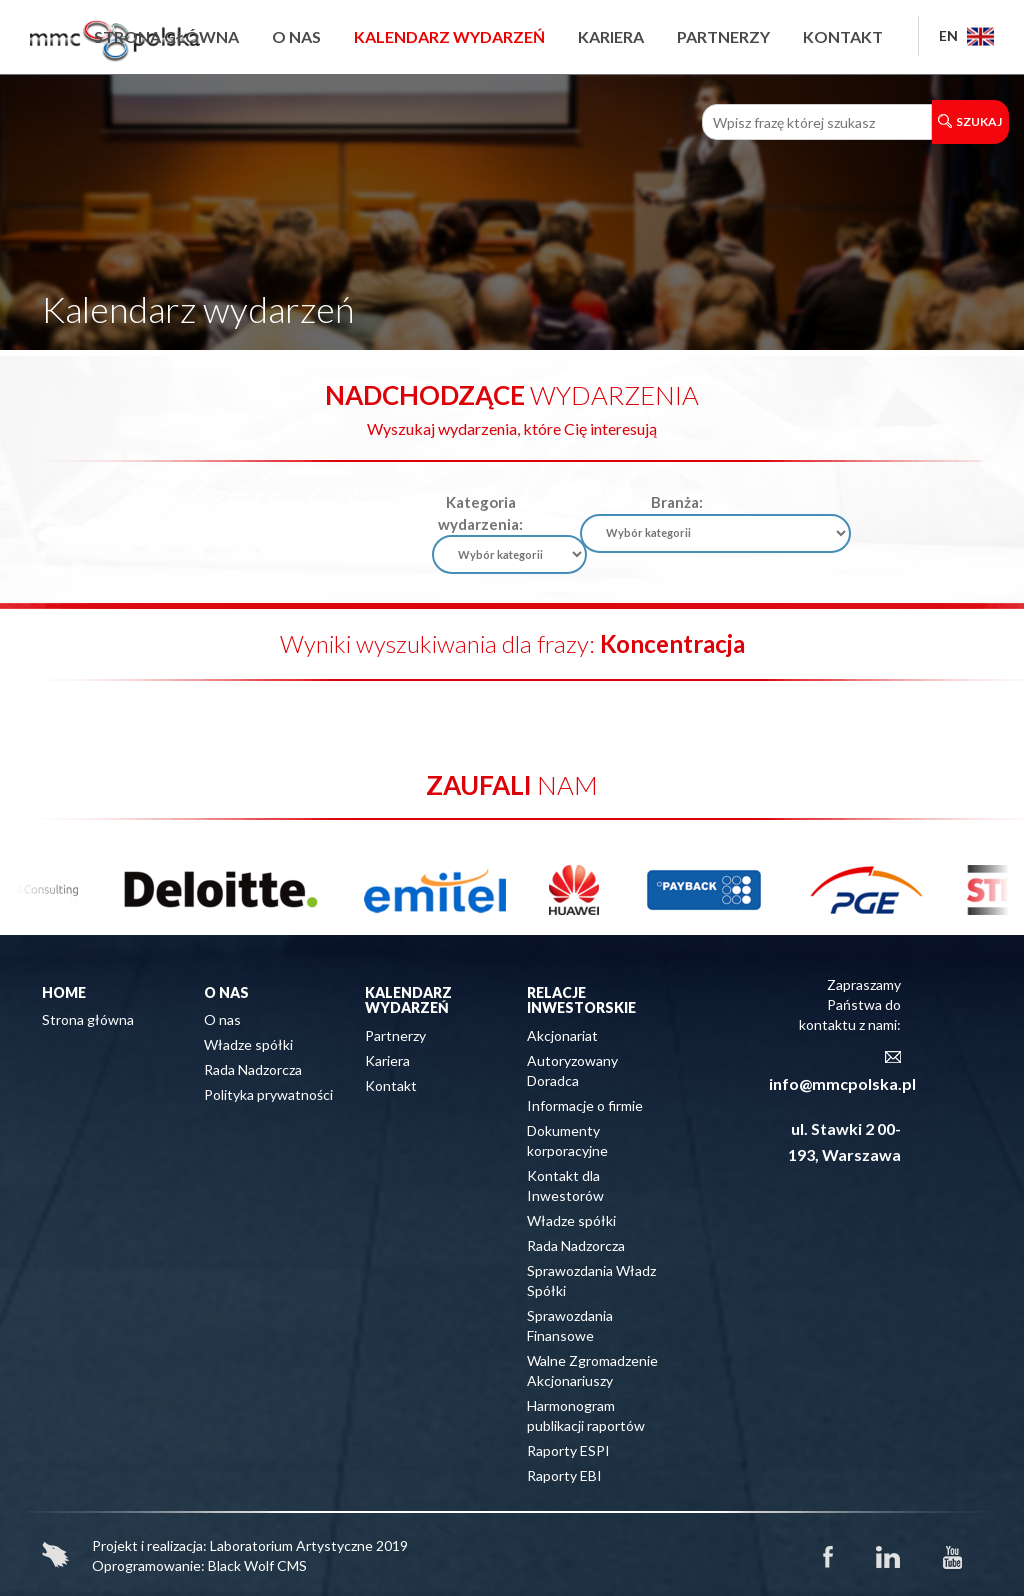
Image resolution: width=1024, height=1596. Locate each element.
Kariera (611, 36)
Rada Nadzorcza (253, 1069)
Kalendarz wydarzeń (449, 36)
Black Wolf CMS (257, 1565)
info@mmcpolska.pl (842, 1083)
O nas (296, 36)
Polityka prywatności (268, 1094)
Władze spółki (248, 1044)
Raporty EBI (564, 1475)
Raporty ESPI (568, 1450)
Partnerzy (723, 36)
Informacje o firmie (585, 1105)
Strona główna (166, 36)
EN (966, 35)
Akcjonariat (562, 1035)
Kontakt (843, 36)
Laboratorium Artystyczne (291, 1545)
